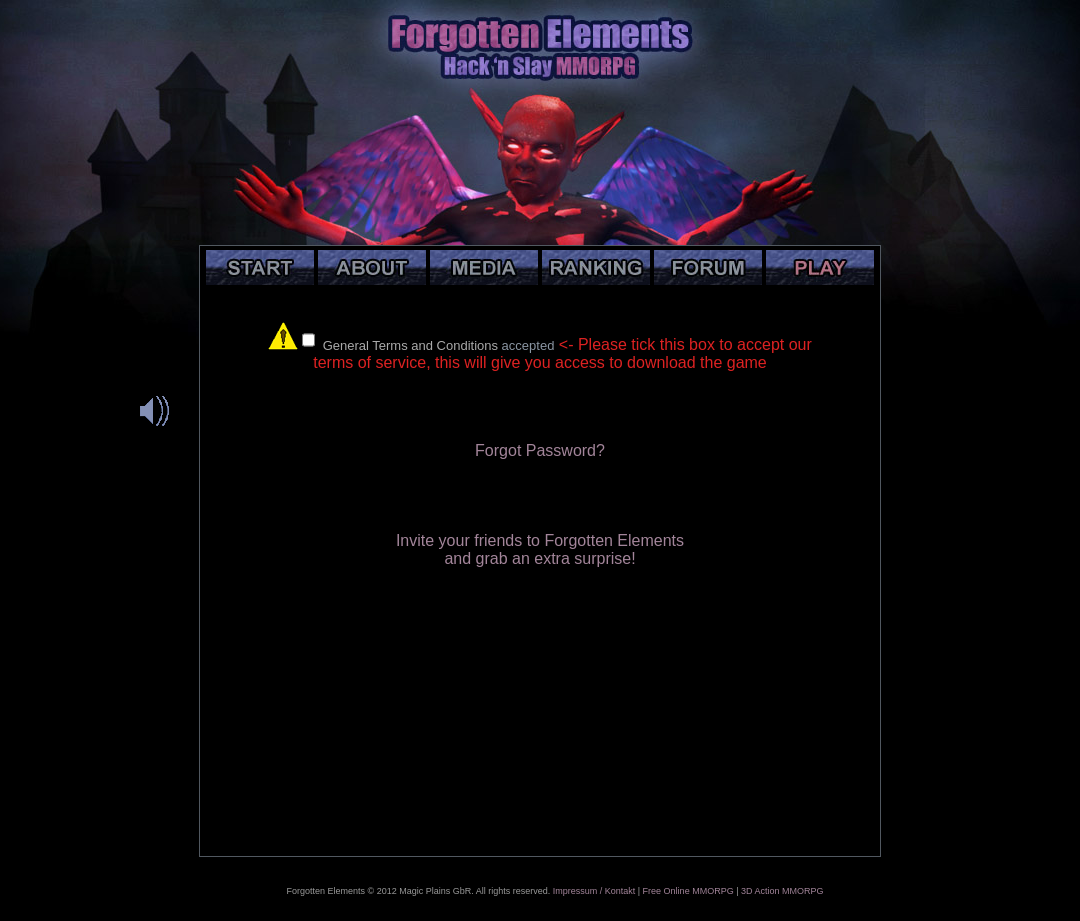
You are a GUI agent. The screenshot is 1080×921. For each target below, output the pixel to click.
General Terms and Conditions (410, 345)
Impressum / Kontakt (594, 891)
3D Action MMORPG (782, 891)
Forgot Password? (540, 450)
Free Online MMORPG (688, 891)
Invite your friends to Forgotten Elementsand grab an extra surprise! (540, 549)
